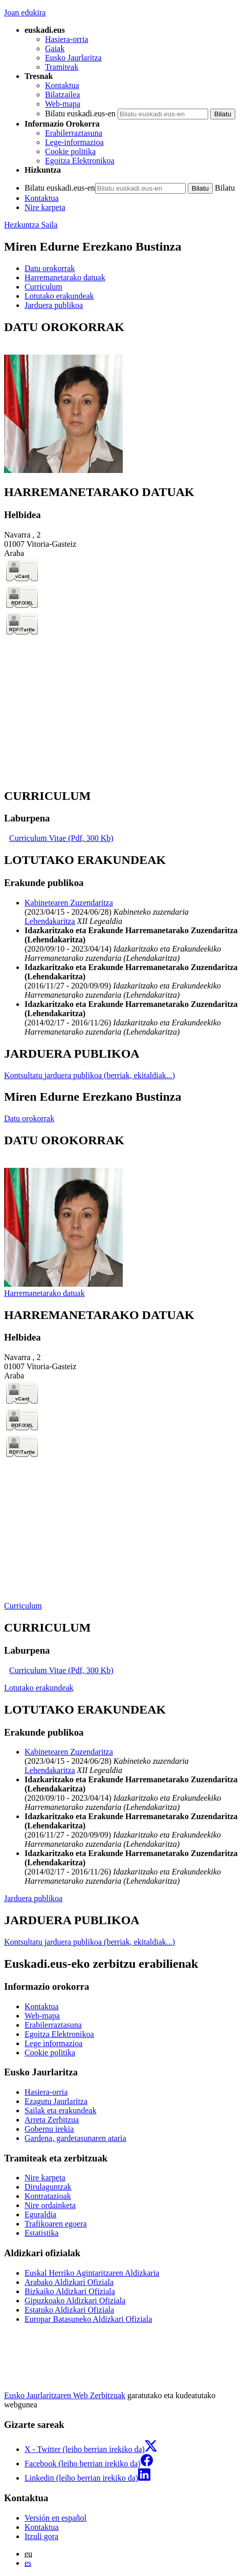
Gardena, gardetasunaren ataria (75, 2138)
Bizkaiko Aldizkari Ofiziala (70, 2291)
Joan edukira (25, 12)
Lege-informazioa (74, 142)
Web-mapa (62, 103)
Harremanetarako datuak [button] (65, 277)
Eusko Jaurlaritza (73, 57)
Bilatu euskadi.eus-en (80, 113)
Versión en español (55, 2517)
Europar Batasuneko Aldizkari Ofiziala (88, 2319)
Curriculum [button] (43, 286)
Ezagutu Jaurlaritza (56, 2101)
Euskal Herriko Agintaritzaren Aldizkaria (92, 2273)
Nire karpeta (45, 207)
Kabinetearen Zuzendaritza (69, 902)
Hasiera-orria (66, 39)
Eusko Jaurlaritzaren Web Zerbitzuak (64, 2395)
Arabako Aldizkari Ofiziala (69, 2282)
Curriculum (23, 1605)
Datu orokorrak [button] (50, 268)
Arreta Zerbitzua (52, 2119)
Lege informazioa (53, 2043)
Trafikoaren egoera (56, 2223)
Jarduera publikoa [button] (54, 305)
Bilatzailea (62, 94)
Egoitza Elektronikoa (80, 160)
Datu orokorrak (29, 1118)
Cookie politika (70, 151)
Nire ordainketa (50, 2205)
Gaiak (54, 48)
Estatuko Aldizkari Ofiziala (69, 2309)
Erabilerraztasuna (73, 133)
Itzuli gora (41, 2536)
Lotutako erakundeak (39, 1687)
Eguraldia (40, 2214)
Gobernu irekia (49, 2129)
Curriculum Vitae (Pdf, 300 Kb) (61, 838)
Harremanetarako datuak (44, 1293)
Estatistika (42, 2233)
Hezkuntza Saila (30, 224)
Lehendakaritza (50, 921)
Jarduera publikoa (33, 1898)
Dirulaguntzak (48, 2186)
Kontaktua (62, 85)
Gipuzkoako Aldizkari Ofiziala (75, 2300)
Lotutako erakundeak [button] (59, 296)
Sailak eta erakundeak (60, 2110)
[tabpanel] (122, 397)
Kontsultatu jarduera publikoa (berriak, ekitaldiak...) (89, 1075)
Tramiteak (61, 67)
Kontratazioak (48, 2196)
